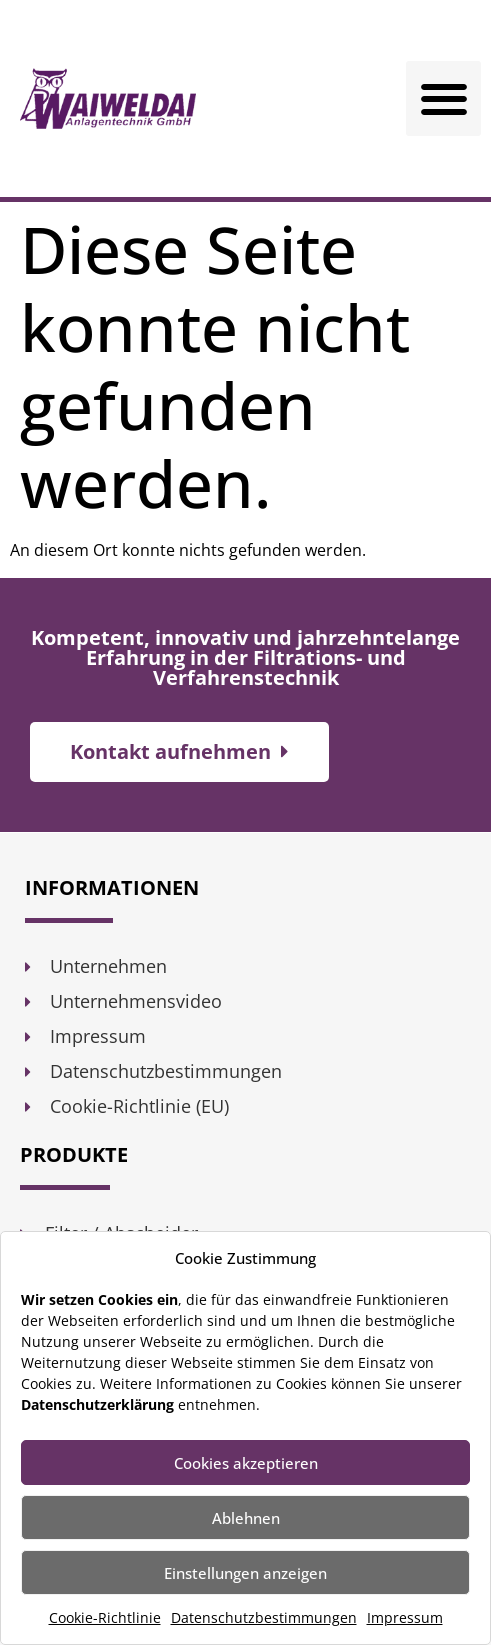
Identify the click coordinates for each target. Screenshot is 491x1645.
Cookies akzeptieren (246, 1463)
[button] (443, 98)
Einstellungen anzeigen (245, 1573)
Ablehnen (246, 1518)
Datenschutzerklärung (97, 1404)
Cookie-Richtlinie (105, 1617)
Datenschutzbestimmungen (264, 1617)
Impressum (405, 1617)
